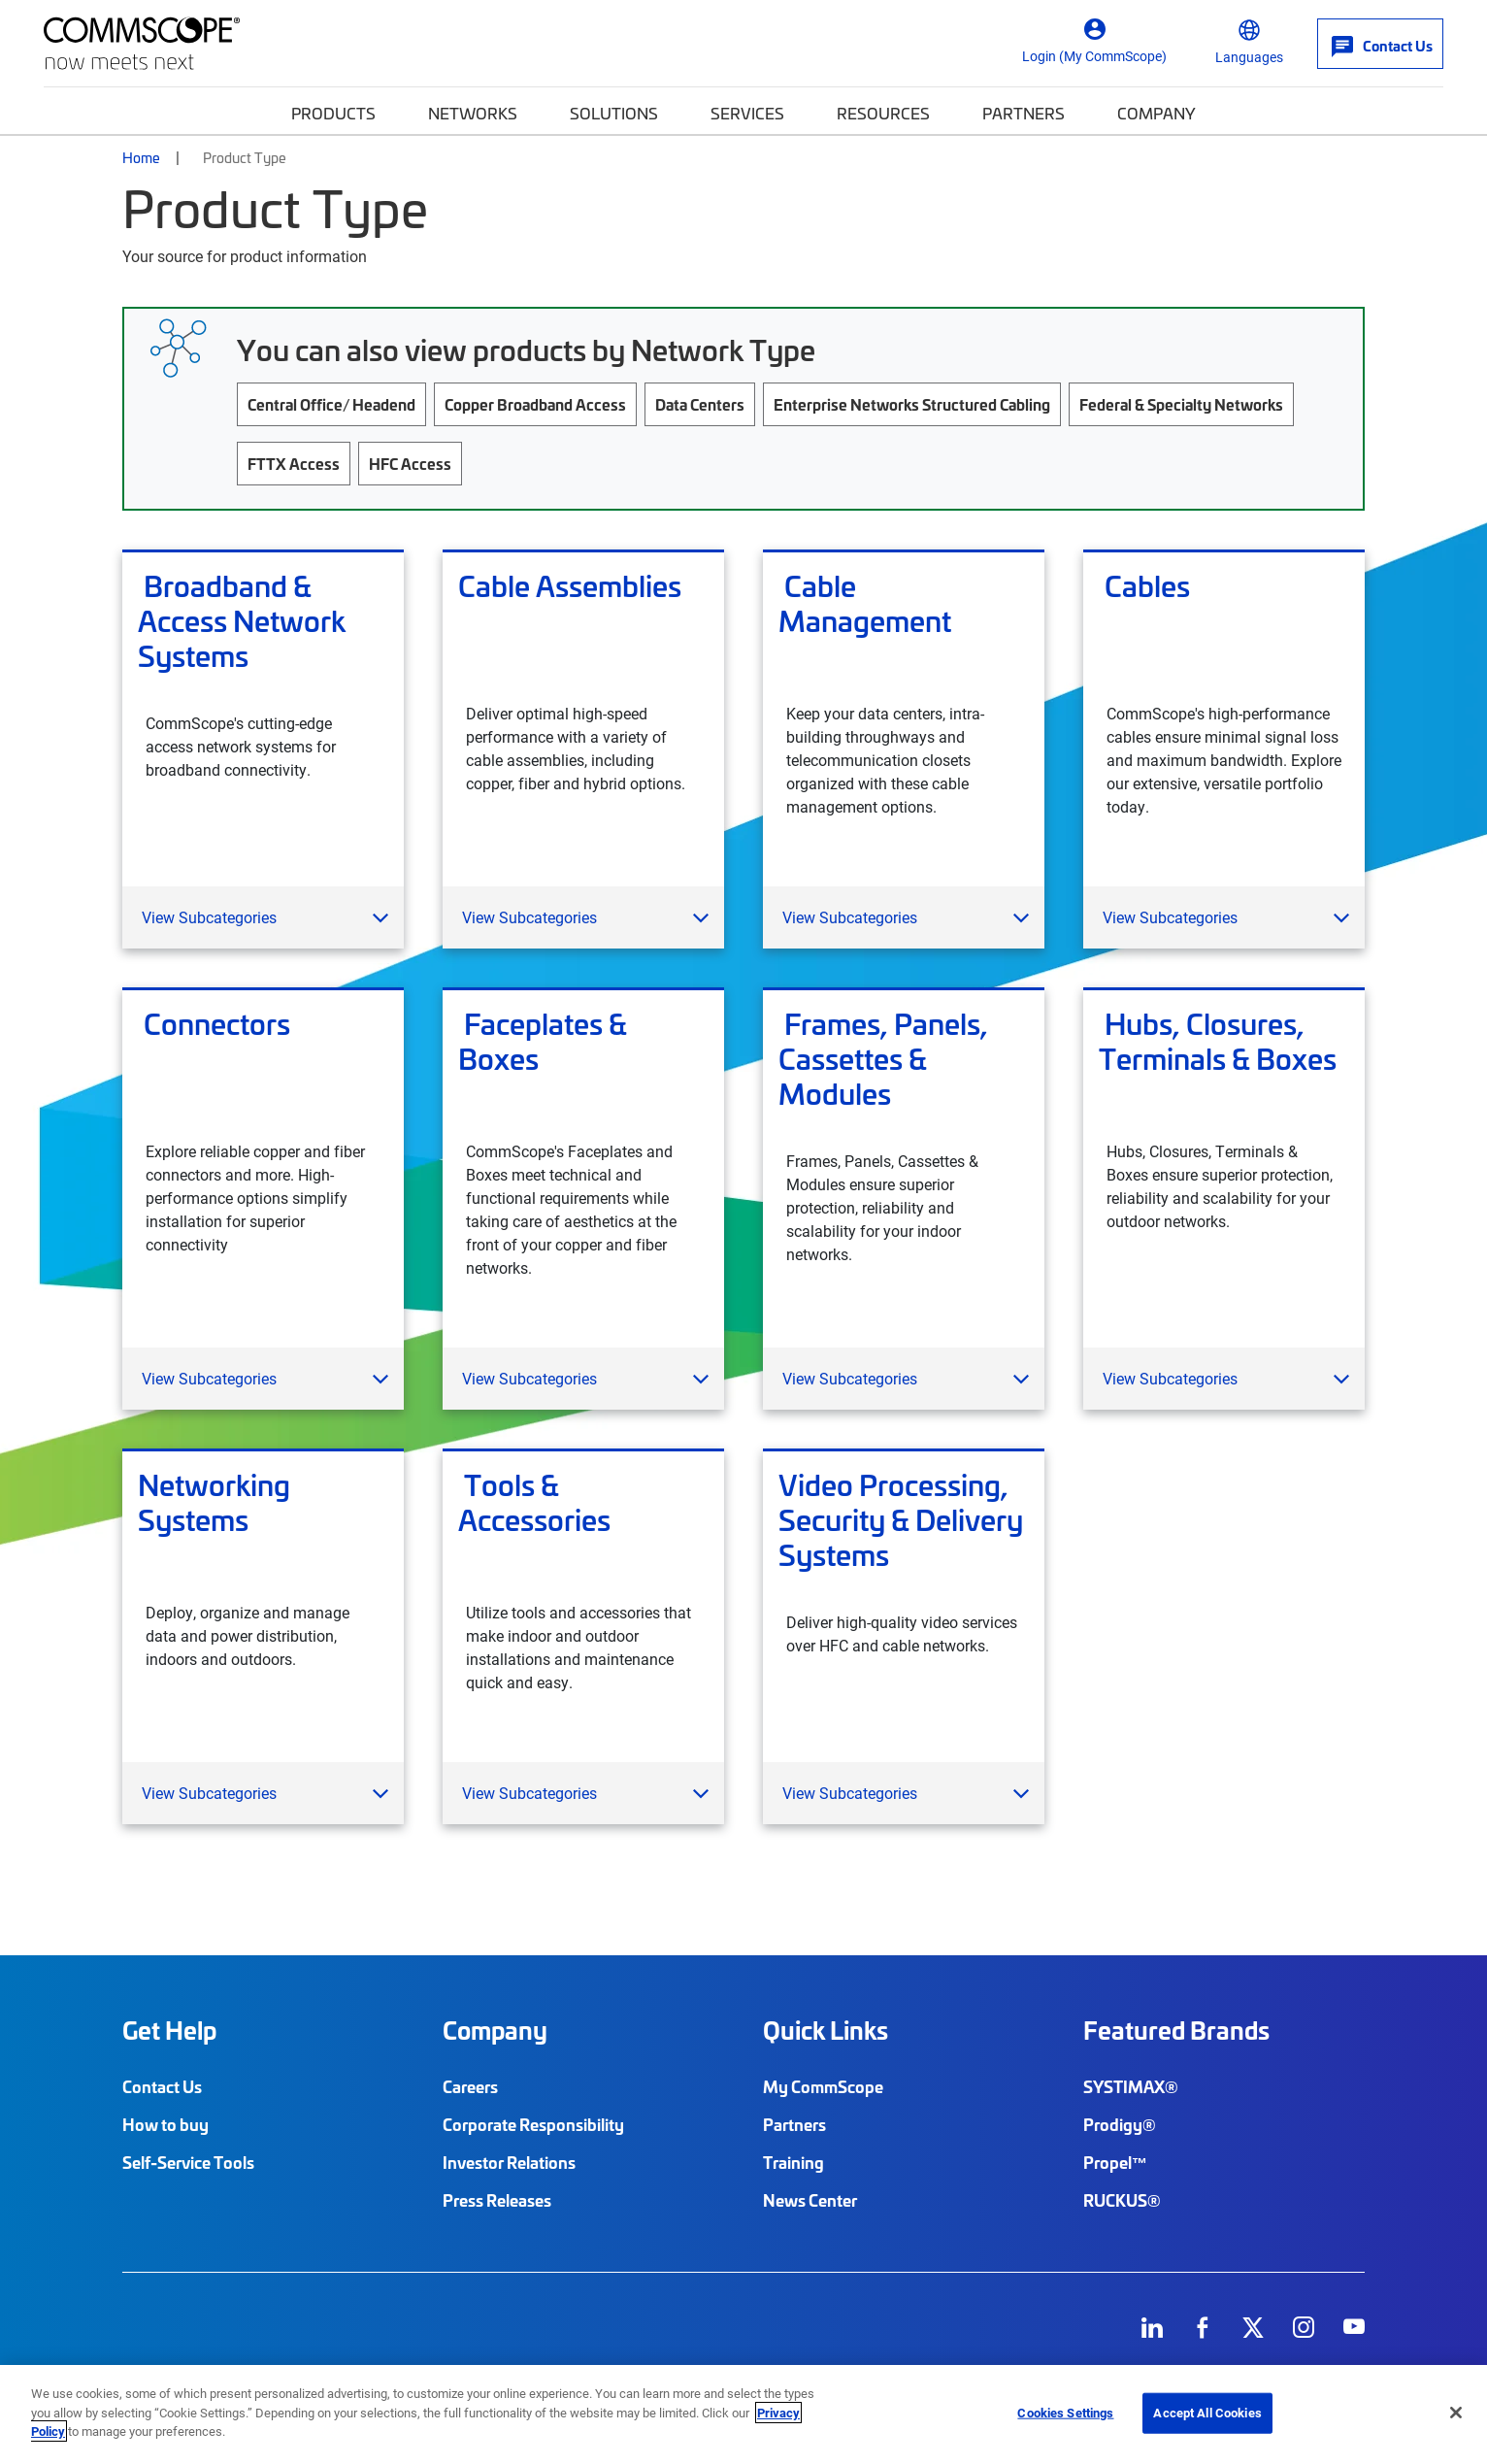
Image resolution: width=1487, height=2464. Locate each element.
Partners (1023, 112)
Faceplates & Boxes (542, 1042)
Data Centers (699, 404)
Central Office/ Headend (331, 404)
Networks (472, 112)
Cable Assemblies (569, 586)
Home (141, 157)
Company (1156, 112)
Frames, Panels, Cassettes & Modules (883, 1058)
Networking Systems (214, 1503)
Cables (1144, 586)
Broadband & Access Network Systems (242, 620)
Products (333, 112)
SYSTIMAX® (1130, 2086)
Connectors (214, 1024)
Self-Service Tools (188, 2162)
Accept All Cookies (1207, 2412)
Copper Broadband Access (535, 404)
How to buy (165, 2124)
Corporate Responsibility (533, 2124)
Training (793, 2162)
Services (747, 112)
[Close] (1456, 2412)
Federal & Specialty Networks (1181, 404)
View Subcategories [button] (209, 917)
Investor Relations (509, 2162)
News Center (810, 2200)
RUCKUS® (1122, 2200)
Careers (470, 2086)
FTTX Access (294, 463)
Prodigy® (1119, 2124)
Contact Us (162, 2086)
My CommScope (823, 2086)
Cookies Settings (1065, 2412)
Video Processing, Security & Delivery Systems (900, 1519)
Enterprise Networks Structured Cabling (912, 404)
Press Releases (497, 2200)
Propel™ (1115, 2162)
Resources (883, 112)
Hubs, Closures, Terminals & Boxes (1218, 1042)
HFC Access (410, 463)
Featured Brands (1176, 2030)
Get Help (169, 2030)
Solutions (614, 112)
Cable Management (864, 604)
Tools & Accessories (534, 1503)
